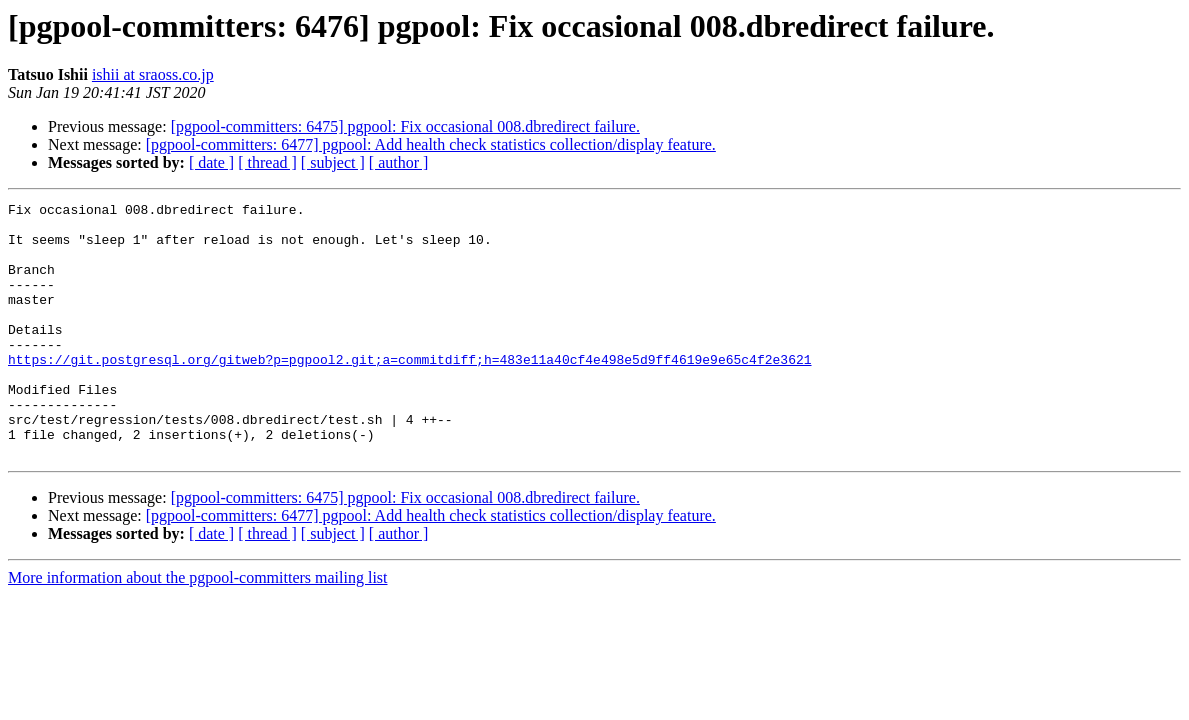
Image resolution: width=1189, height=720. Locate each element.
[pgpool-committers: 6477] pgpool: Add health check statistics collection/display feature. (431, 144)
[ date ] (211, 162)
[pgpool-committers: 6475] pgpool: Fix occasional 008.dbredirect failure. (405, 126)
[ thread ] (267, 162)
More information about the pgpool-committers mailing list (198, 628)
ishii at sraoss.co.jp (153, 74)
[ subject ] (333, 162)
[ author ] (399, 162)
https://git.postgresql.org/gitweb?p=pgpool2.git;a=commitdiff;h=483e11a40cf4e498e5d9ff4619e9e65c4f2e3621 (409, 392)
